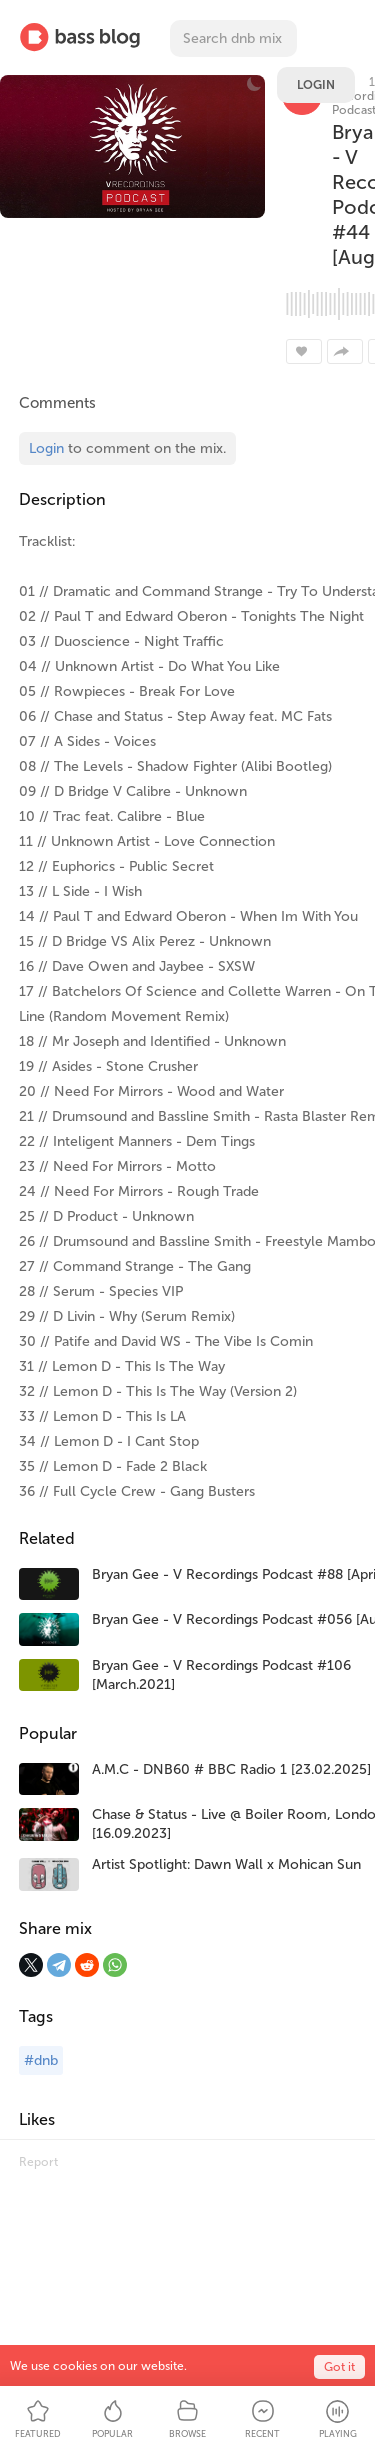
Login (316, 85)
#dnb (41, 2060)
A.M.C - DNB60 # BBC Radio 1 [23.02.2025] (231, 1769)
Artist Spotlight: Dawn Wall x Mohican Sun (226, 1864)
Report (38, 2162)
